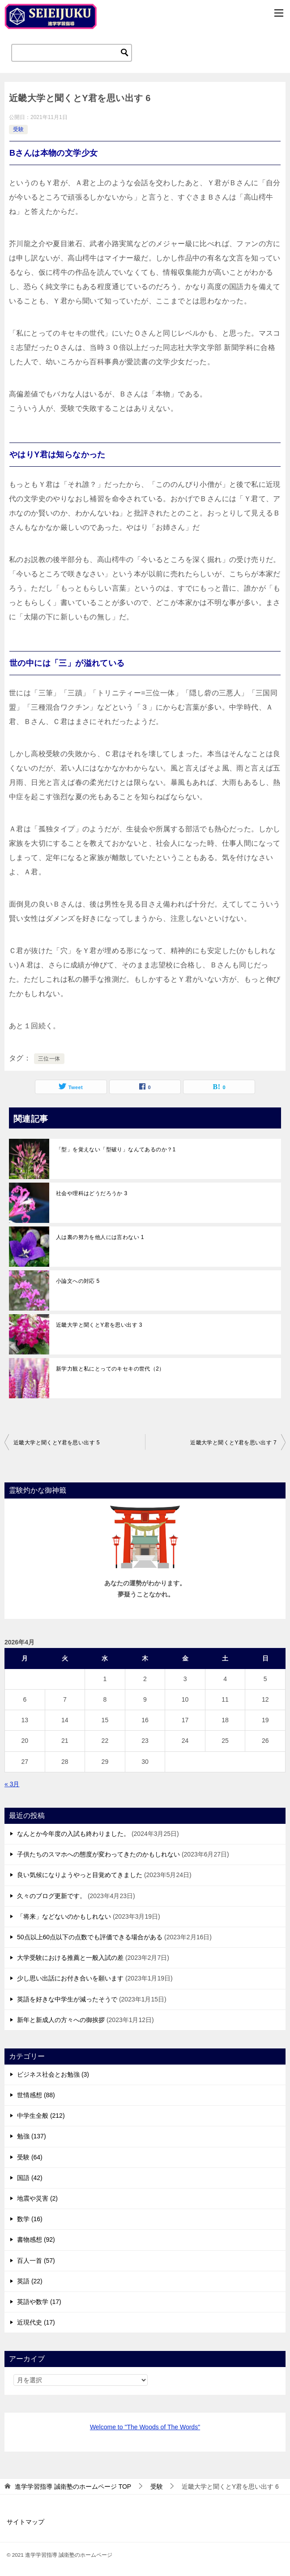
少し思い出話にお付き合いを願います (70, 1978)
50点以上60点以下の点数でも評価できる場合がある (89, 1937)
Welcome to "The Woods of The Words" (145, 2427)
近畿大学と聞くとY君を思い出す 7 (233, 1442)
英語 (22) (30, 2281)
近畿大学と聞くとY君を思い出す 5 (56, 1442)
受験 (18, 129)
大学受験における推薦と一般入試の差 (70, 1957)
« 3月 (11, 1784)
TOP (73, 2486)
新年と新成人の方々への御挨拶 (61, 2019)
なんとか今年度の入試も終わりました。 (73, 1833)
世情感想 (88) (36, 2095)
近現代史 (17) (36, 2322)
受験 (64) (30, 2157)
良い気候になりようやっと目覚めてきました (79, 1874)
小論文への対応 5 (78, 1281)
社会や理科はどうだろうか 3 (92, 1193)
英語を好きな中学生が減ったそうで (67, 1999)
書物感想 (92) (36, 2239)
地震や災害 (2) (37, 2198)
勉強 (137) (31, 2136)
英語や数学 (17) (39, 2301)
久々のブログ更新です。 (51, 1895)
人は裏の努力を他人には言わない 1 (100, 1237)
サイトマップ (25, 2521)
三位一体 (49, 1059)
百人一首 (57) (36, 2260)
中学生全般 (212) (41, 2115)
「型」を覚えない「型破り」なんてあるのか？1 (115, 1149)
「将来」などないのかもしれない (64, 1916)
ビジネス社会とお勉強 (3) (53, 2074)
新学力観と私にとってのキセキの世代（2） (110, 1369)
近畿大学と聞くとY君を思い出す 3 (99, 1325)
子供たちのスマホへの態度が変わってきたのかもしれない (98, 1854)
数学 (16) (30, 2219)
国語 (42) (30, 2177)
